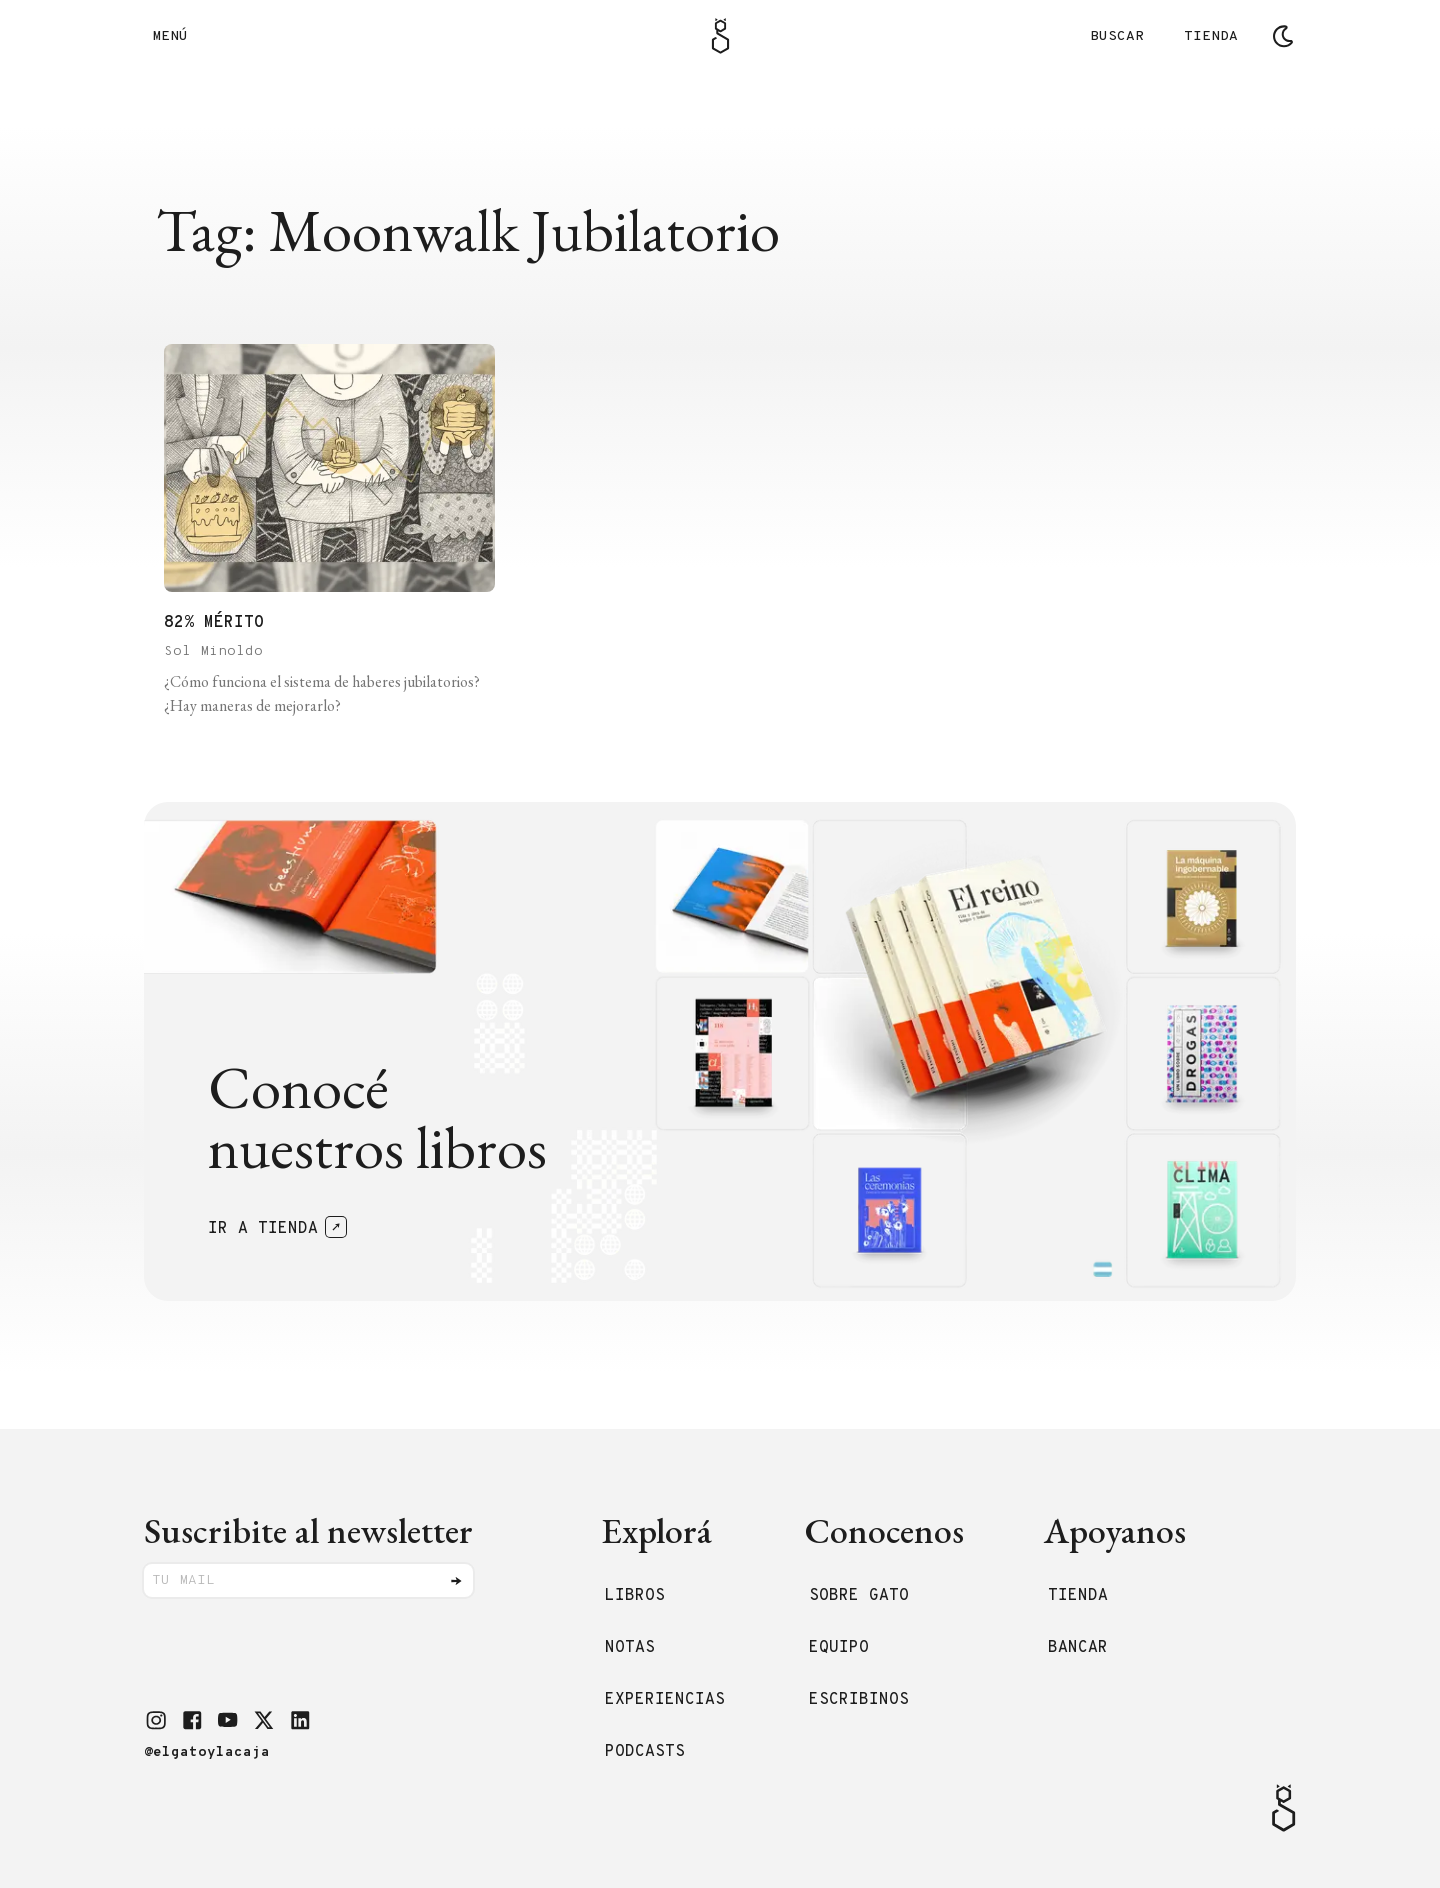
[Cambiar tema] (1283, 36)
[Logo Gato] (720, 36)
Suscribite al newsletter (308, 1530)
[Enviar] (456, 1581)
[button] (156, 1720)
